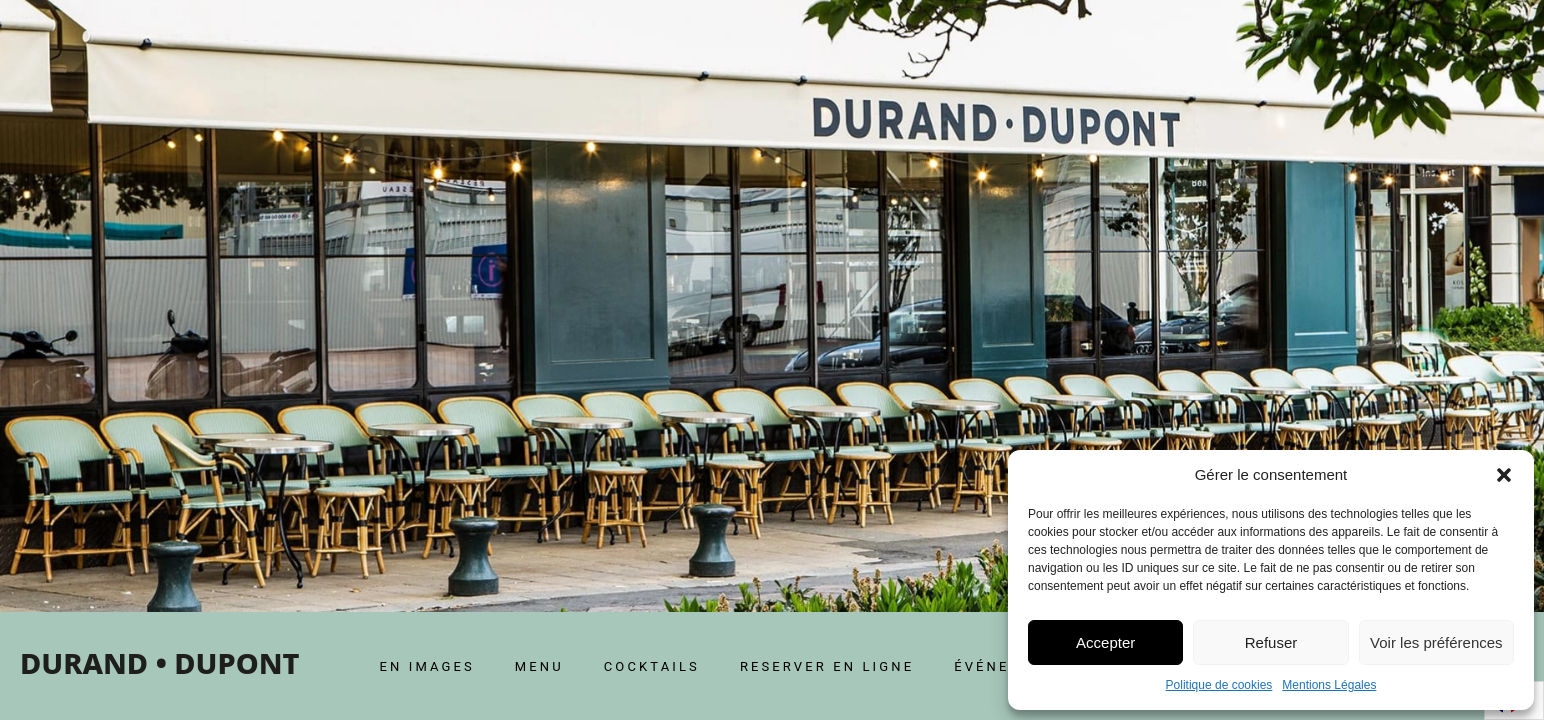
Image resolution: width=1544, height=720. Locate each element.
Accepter (1105, 642)
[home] (159, 666)
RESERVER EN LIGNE (827, 666)
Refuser (1271, 642)
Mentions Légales (1329, 685)
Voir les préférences (1436, 642)
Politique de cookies (1219, 685)
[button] (1504, 475)
